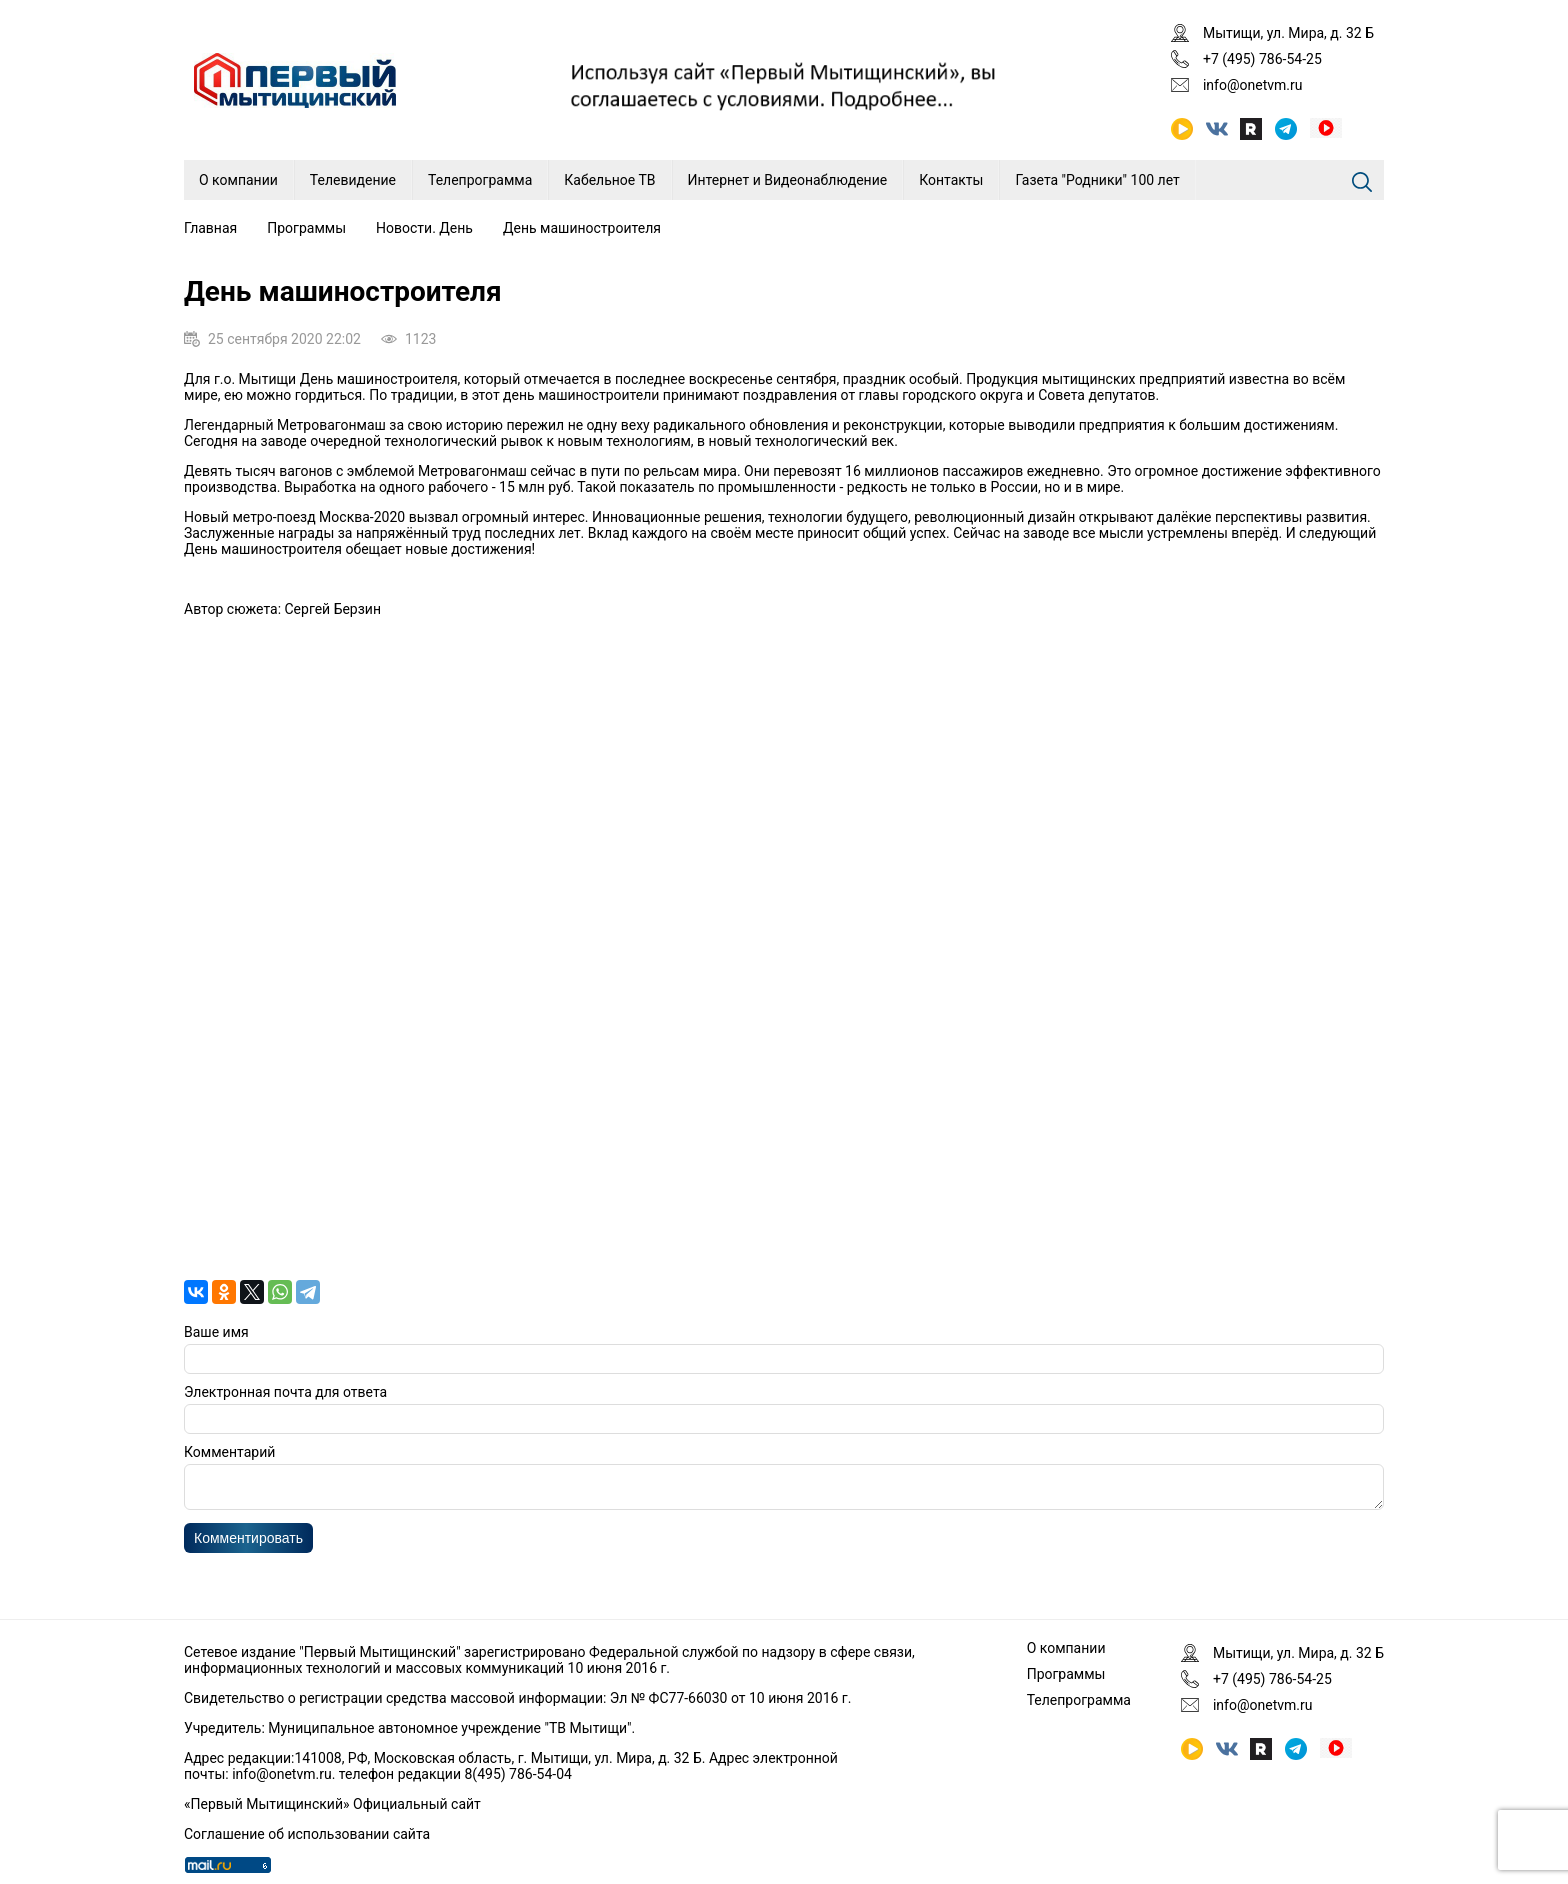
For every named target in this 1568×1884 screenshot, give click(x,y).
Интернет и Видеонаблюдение (788, 180)
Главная (210, 228)
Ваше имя (216, 1332)
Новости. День (424, 228)
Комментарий (229, 1452)
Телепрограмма (480, 180)
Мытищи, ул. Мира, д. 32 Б (1288, 33)
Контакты (951, 180)
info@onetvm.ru (1253, 85)
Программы (306, 228)
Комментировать (248, 1544)
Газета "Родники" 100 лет (1097, 180)
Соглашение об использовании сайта (307, 1834)
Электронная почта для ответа (285, 1392)
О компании (238, 180)
